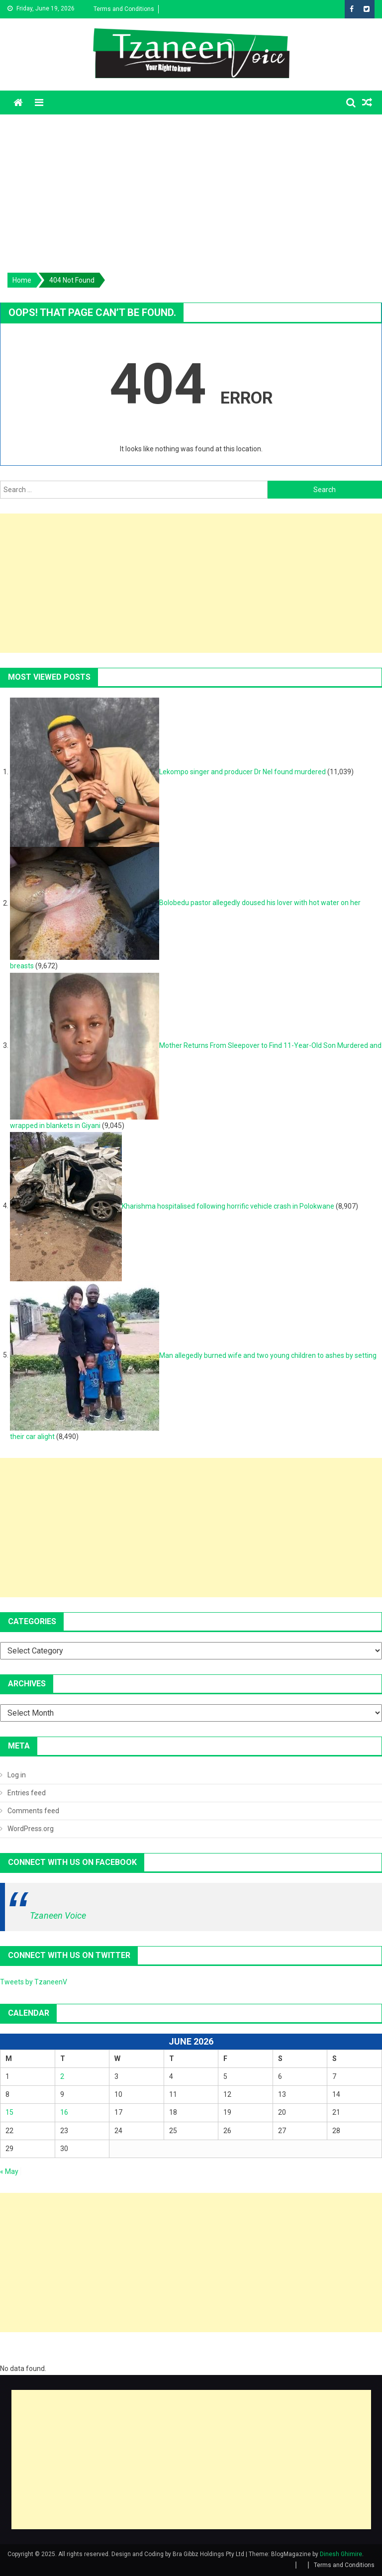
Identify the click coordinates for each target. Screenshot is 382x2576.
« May (9, 2171)
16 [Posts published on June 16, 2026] (64, 2112)
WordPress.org (30, 1829)
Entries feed (26, 1793)
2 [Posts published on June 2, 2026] (62, 2076)
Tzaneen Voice (58, 1915)
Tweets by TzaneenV (33, 1982)
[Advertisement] (191, 189)
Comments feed (33, 1811)
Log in (16, 1775)
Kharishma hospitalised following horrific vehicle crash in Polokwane (228, 1206)
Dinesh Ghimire (341, 2554)
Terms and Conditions (124, 8)
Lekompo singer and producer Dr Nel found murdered (242, 772)
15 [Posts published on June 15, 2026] (9, 2112)
